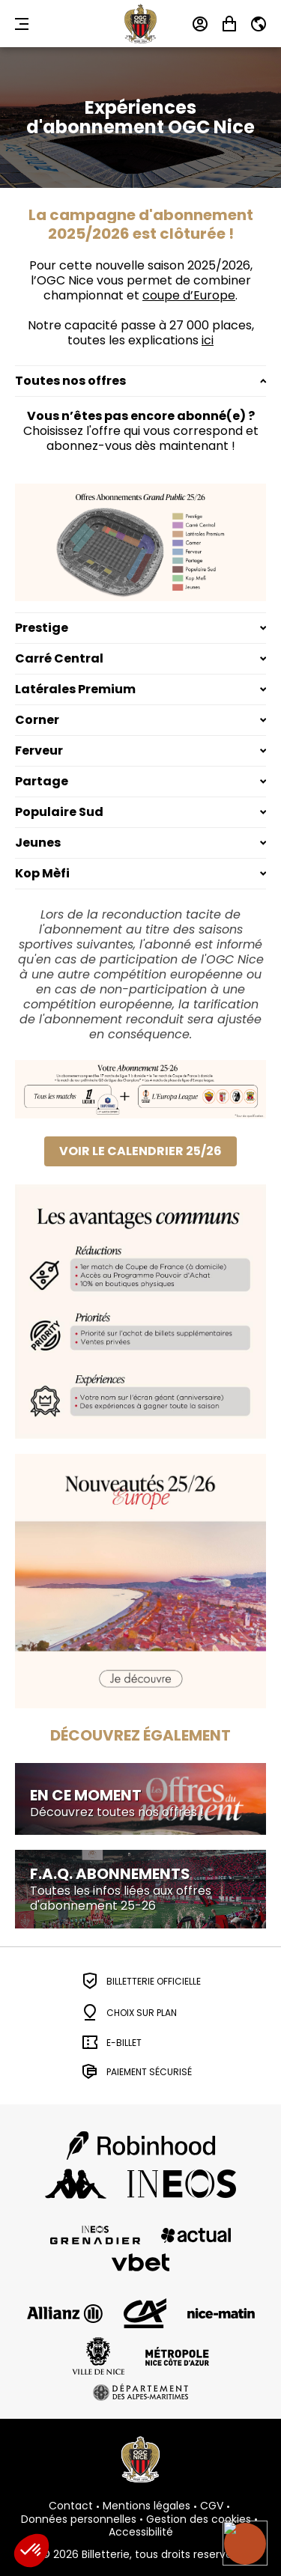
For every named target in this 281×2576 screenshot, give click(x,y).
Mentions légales (146, 2506)
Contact (71, 2506)
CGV (211, 2506)
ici (208, 340)
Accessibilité (141, 2532)
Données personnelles (78, 2520)
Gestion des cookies (198, 2520)
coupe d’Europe (188, 295)
